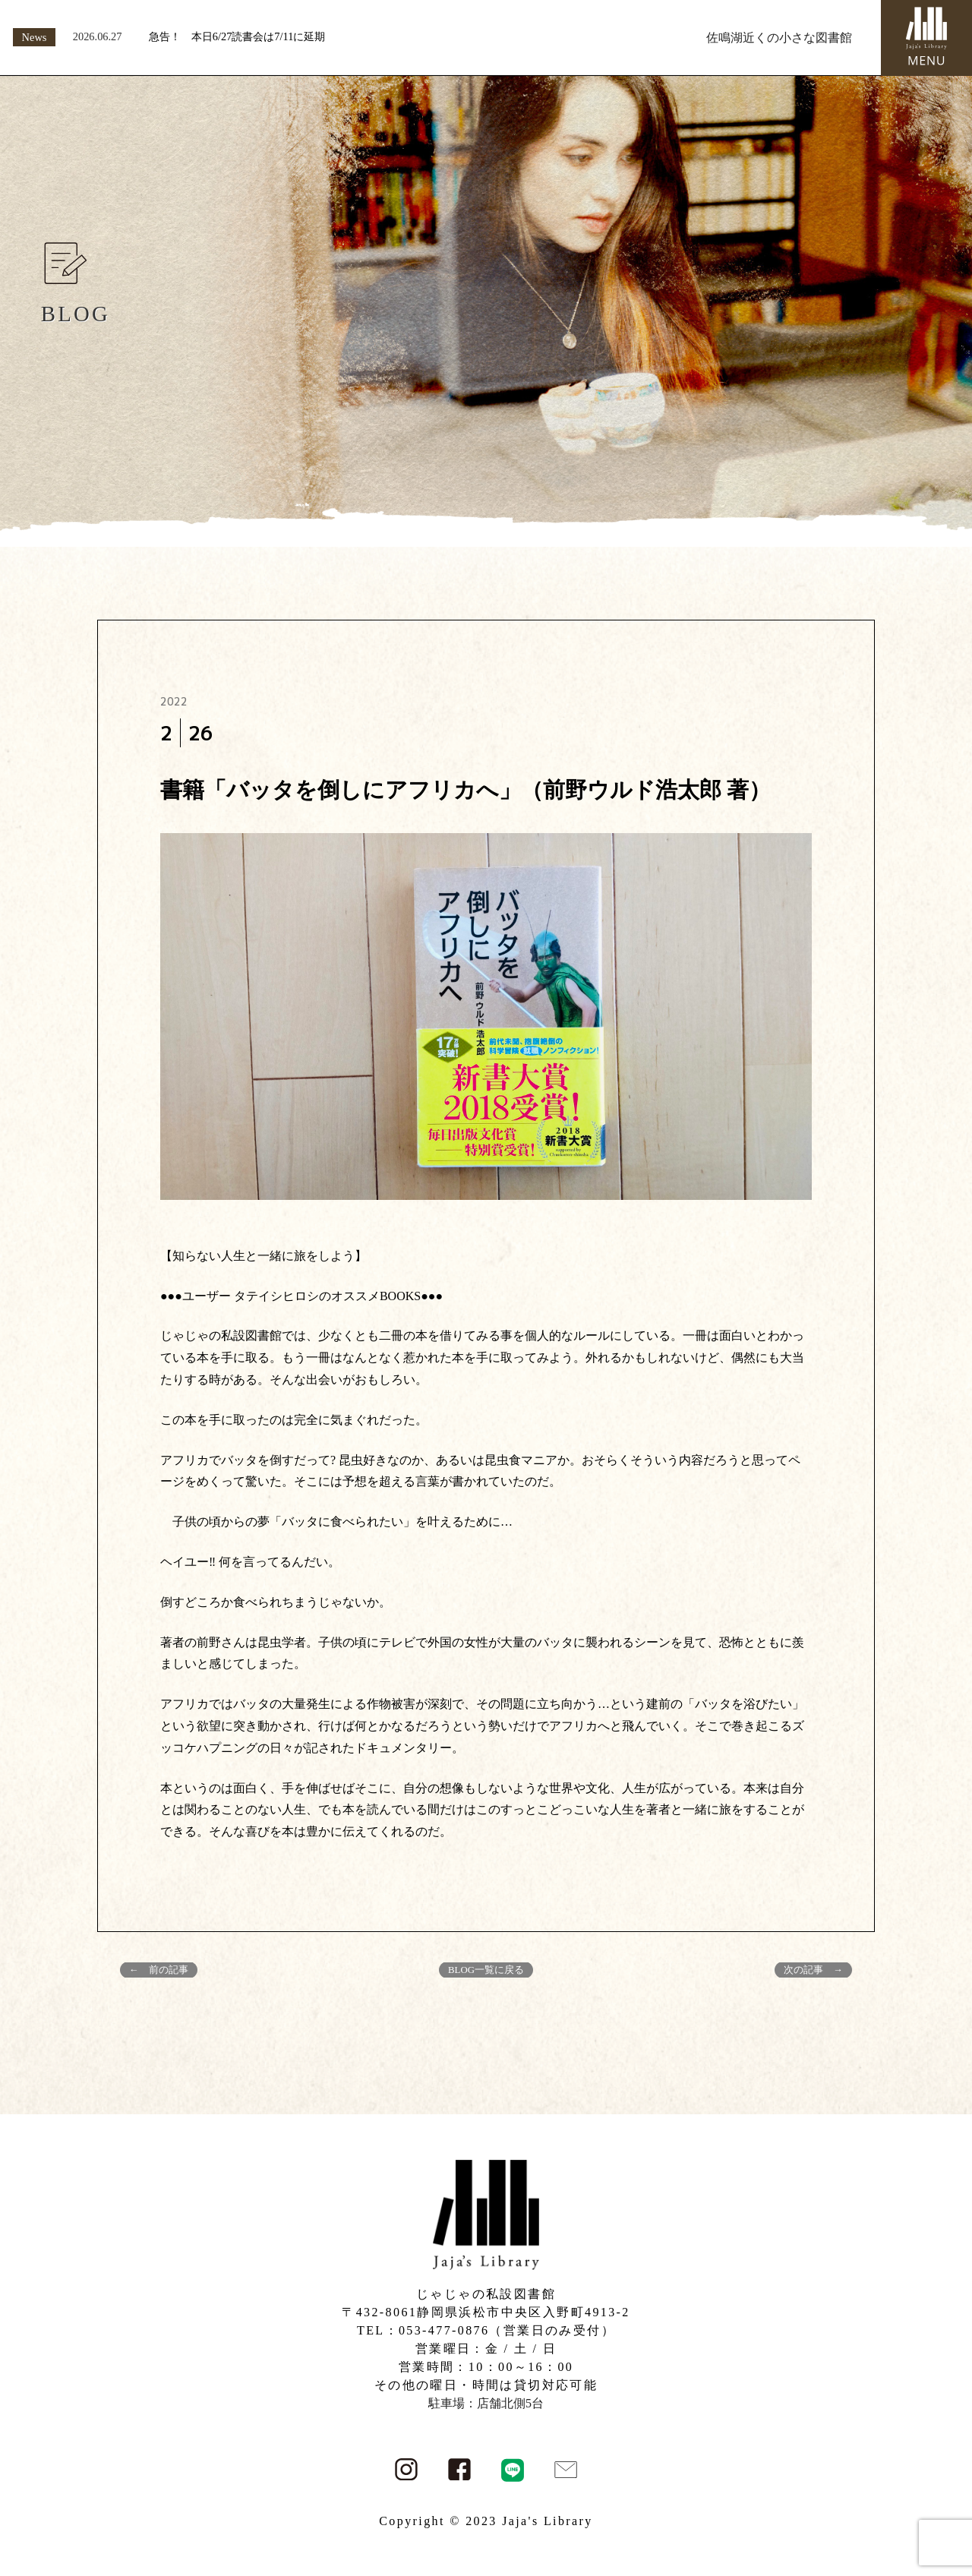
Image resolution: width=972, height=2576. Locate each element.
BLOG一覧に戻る (486, 1970)
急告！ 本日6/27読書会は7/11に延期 (237, 36)
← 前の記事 (158, 1970)
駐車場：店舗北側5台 (486, 2403)
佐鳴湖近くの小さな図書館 (779, 37)
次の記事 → (813, 1970)
